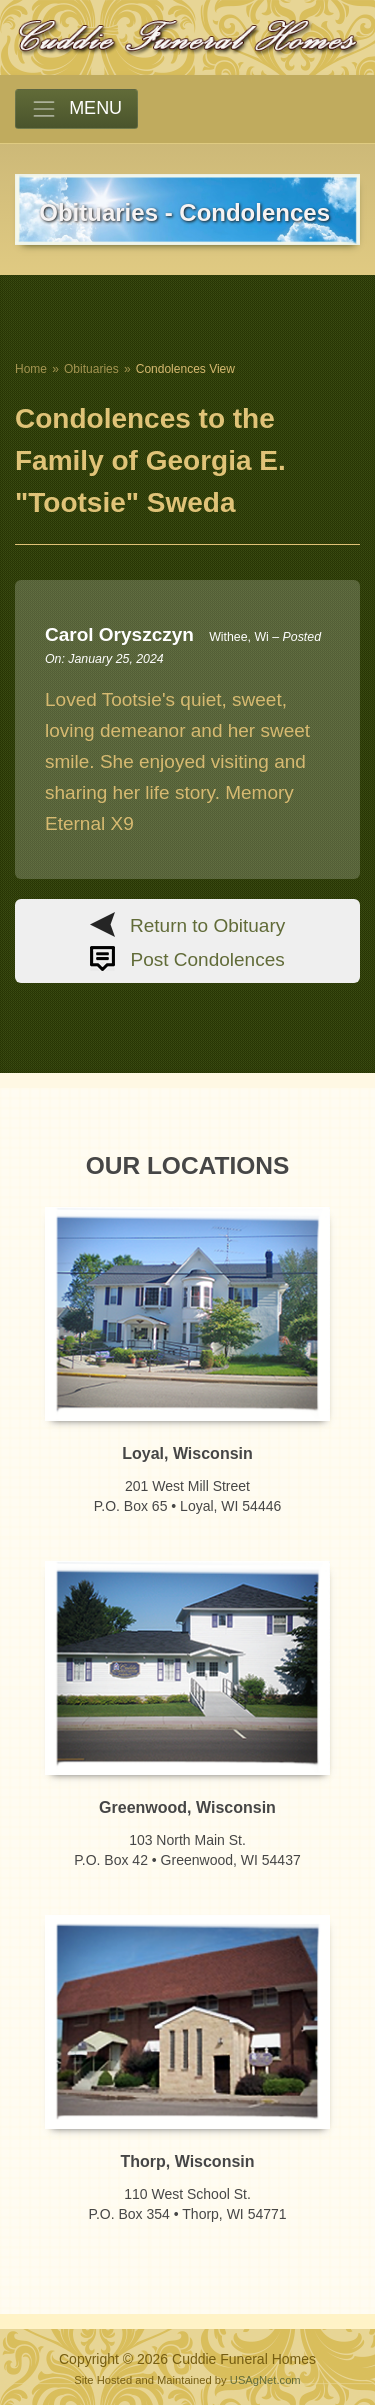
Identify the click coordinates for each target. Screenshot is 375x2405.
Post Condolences (208, 959)
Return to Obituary (207, 925)
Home (31, 369)
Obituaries (91, 369)
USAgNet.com (265, 2380)
